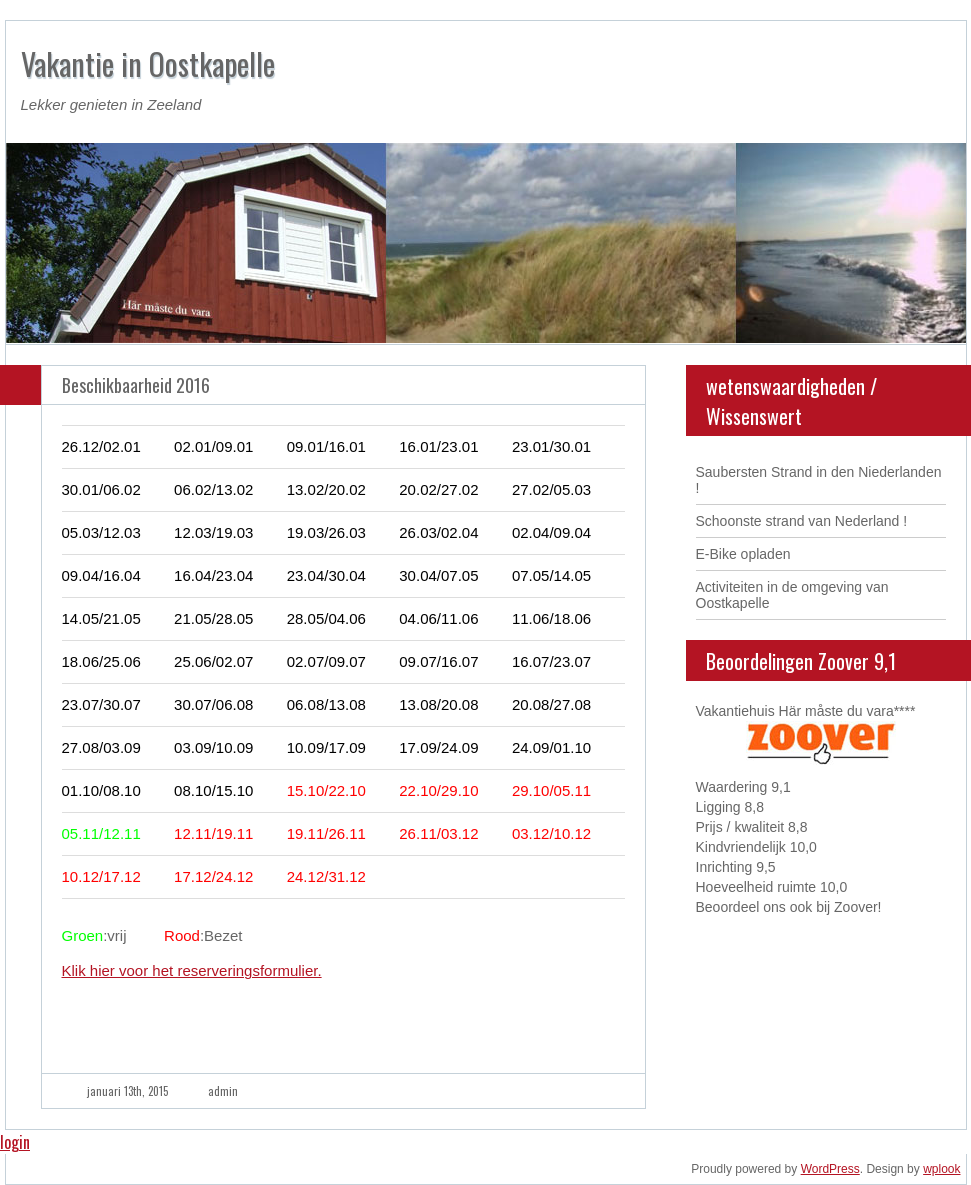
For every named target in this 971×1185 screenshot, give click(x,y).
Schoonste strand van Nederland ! (802, 521)
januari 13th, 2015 (127, 1091)
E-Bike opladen (743, 554)
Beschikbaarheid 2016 (136, 385)
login (15, 1142)
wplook (941, 1169)
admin (223, 1091)
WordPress (830, 1169)
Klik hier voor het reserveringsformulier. (192, 970)
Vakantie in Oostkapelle (148, 63)
